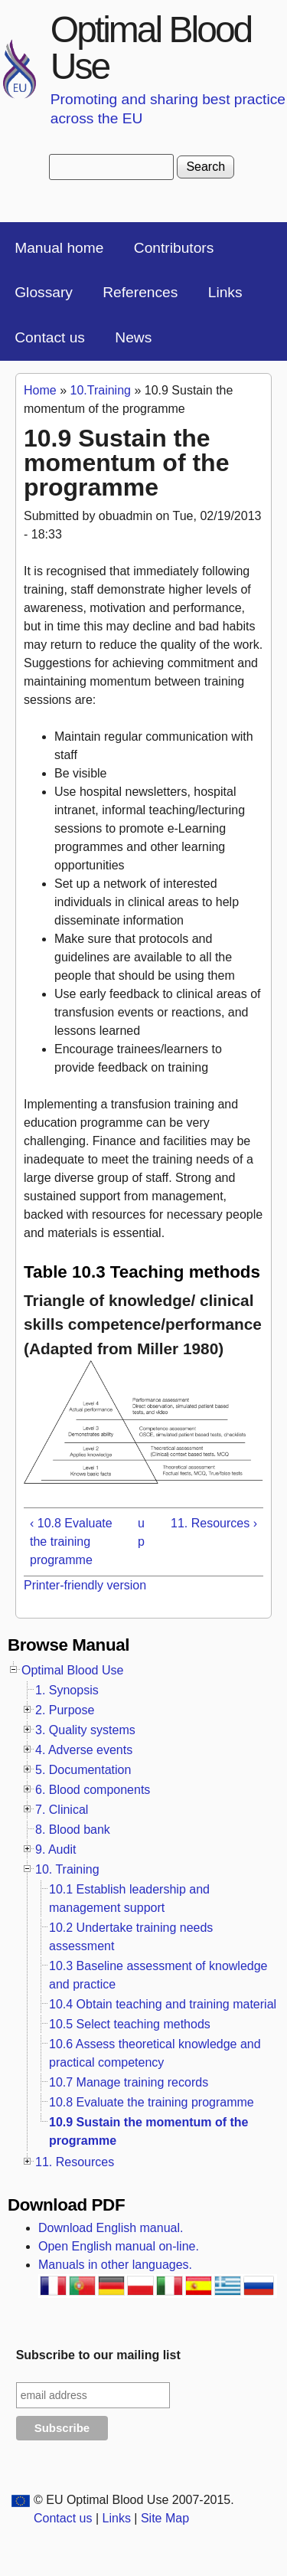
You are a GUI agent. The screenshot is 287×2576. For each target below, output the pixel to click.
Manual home (59, 248)
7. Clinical (61, 1809)
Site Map (165, 2518)
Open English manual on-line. (118, 2246)
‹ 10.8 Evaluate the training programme (71, 1541)
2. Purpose (64, 1710)
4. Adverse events (83, 1749)
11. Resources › (214, 1523)
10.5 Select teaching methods (129, 2024)
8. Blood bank (72, 1829)
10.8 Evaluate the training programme (151, 2102)
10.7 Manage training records (128, 2082)
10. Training (67, 1869)
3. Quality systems (85, 1729)
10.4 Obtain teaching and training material (162, 2004)
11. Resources (74, 2161)
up (141, 1532)
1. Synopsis (67, 1690)
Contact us (50, 337)
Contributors (174, 248)
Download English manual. (110, 2227)
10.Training (100, 390)
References (140, 292)
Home (40, 390)
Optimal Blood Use (151, 48)
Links (225, 292)
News (133, 337)
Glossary (44, 292)
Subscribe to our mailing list (98, 2355)
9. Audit (55, 1849)
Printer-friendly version (85, 1585)
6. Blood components (92, 1789)
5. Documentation (83, 1769)
